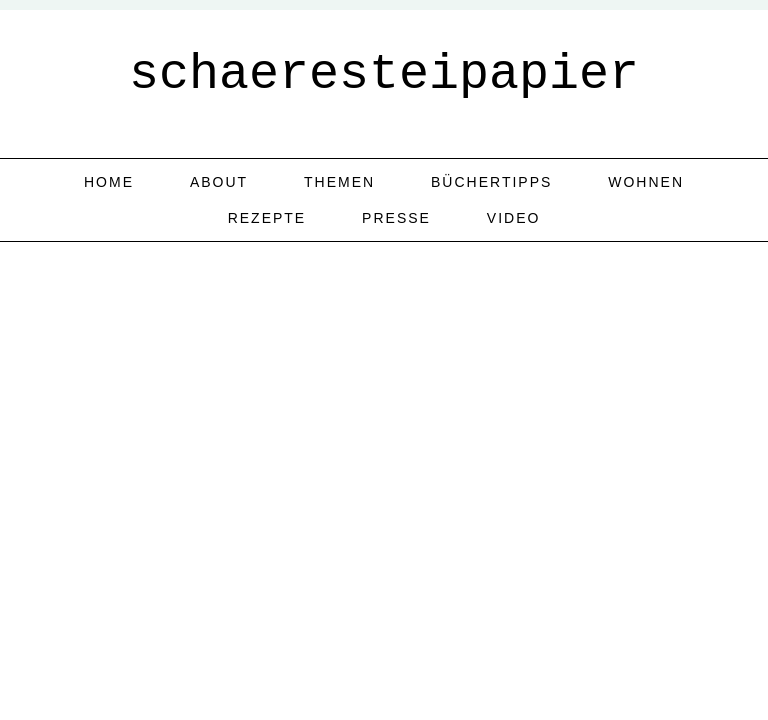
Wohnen (646, 182)
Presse (396, 218)
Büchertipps (491, 182)
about (219, 182)
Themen (339, 182)
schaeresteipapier (384, 74)
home (109, 182)
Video (514, 218)
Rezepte (267, 218)
